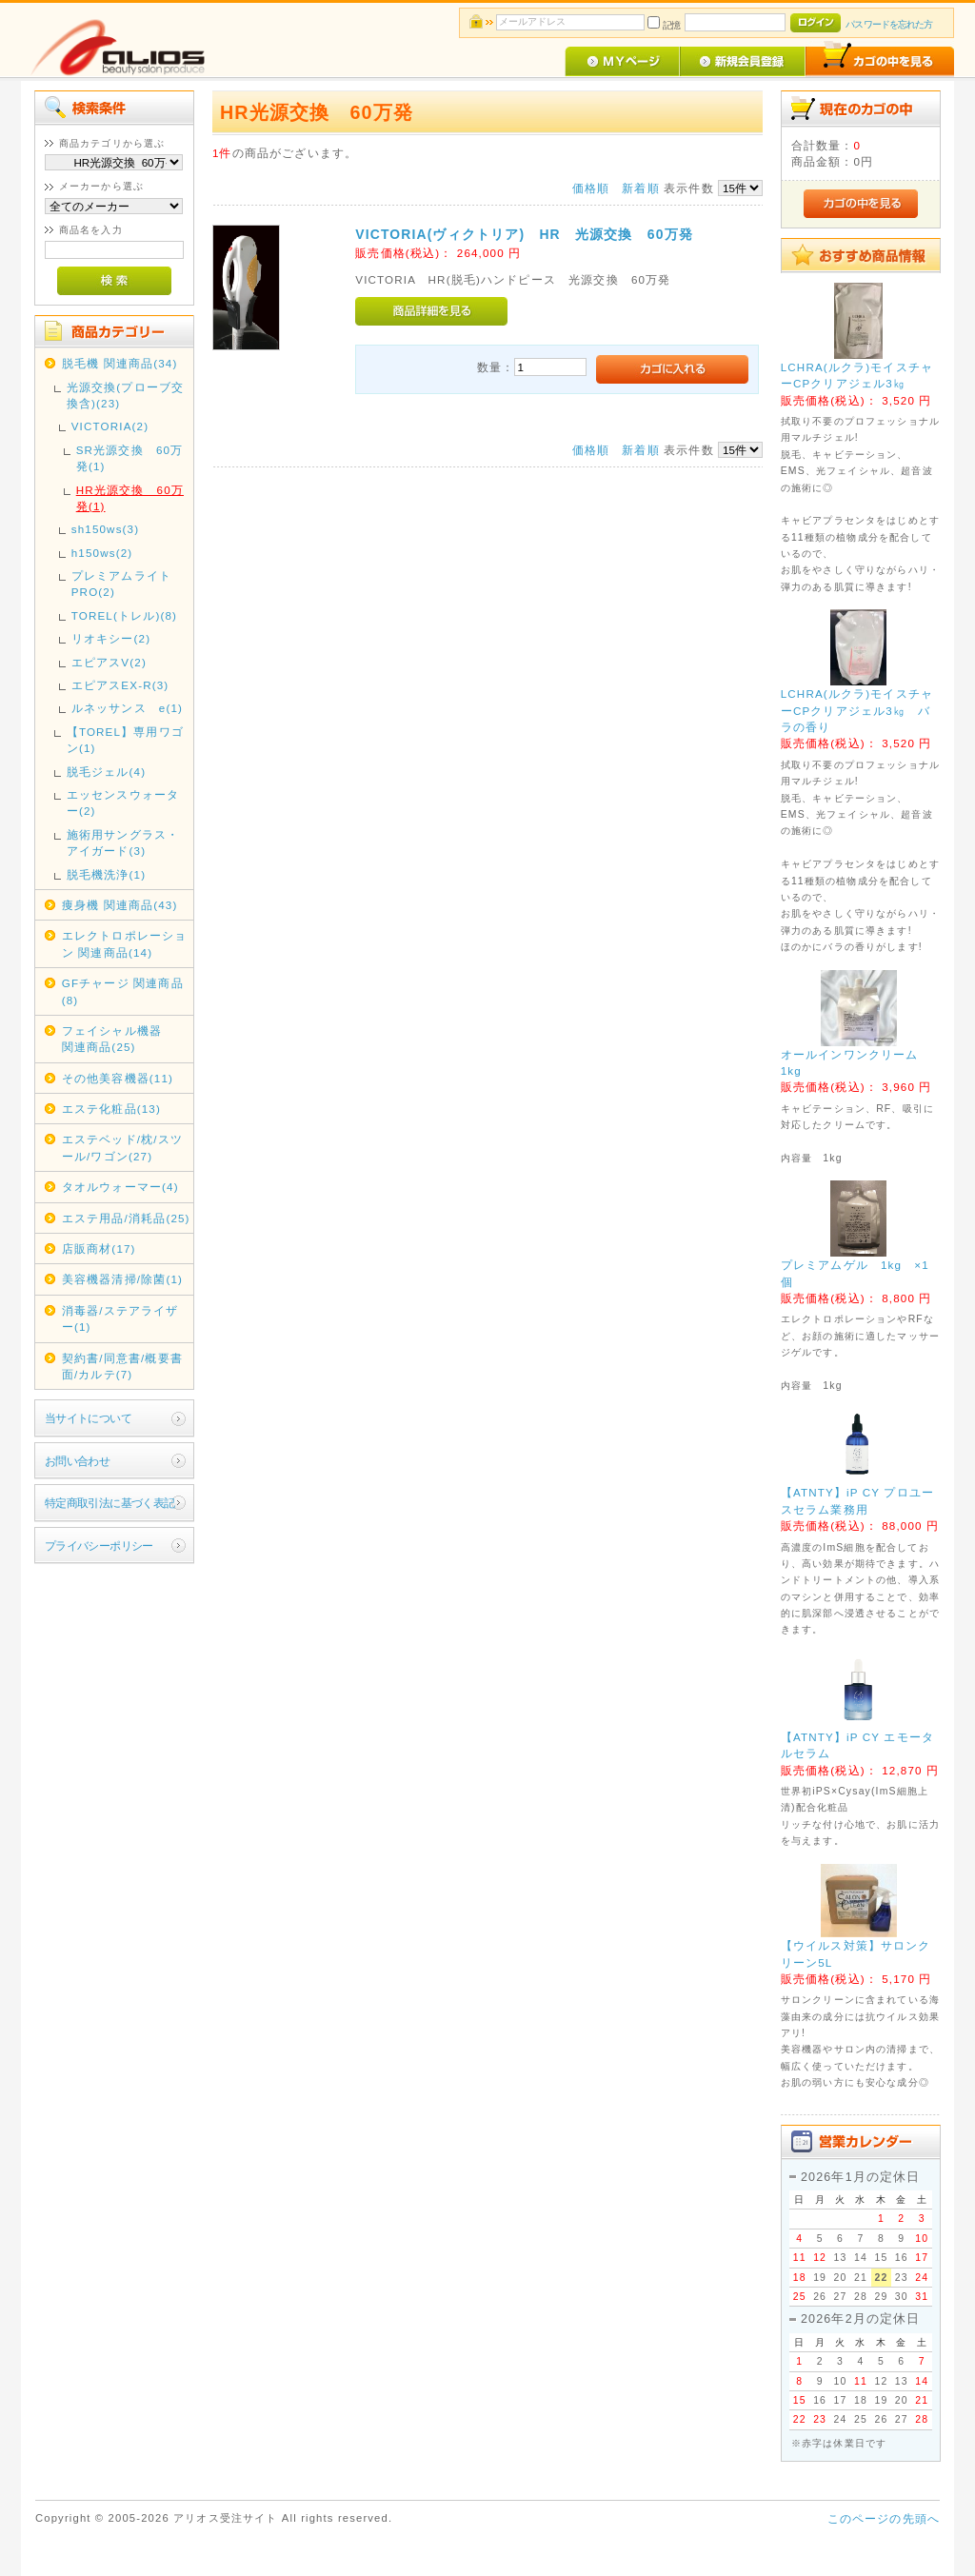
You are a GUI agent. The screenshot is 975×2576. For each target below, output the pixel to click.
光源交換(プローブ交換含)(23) (125, 395)
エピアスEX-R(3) (120, 685)
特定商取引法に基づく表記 (110, 1502)
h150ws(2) (102, 552)
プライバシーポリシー (99, 1545)
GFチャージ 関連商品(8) (123, 991)
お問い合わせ (77, 1461)
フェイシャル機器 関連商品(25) (125, 1038)
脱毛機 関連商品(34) (120, 363)
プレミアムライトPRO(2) (121, 583)
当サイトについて (88, 1418)
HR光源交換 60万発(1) (130, 498)
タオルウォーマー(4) (120, 1186)
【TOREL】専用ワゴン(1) (125, 739)
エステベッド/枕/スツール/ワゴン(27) (122, 1147)
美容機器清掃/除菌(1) (122, 1279)
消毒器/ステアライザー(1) (120, 1318)
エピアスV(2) (109, 662)
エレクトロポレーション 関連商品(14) (125, 943)
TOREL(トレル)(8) (124, 615)
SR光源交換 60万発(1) (130, 458)
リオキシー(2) (110, 638)
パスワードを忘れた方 (889, 24)
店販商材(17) (99, 1248)
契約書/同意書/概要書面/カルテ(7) (122, 1366)
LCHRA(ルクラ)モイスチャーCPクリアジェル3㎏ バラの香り (857, 710)
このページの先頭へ (883, 2518)
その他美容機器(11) (117, 1078)
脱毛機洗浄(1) (106, 874)
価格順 (590, 188)
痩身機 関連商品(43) (120, 905)
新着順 (640, 188)
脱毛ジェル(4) (106, 771)
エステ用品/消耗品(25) (126, 1218)
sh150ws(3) (105, 529)
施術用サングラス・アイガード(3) (123, 842)
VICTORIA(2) (110, 426)
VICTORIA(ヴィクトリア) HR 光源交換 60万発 (524, 234)
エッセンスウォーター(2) (123, 802)
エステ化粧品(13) (111, 1108)
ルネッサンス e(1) (127, 708)
